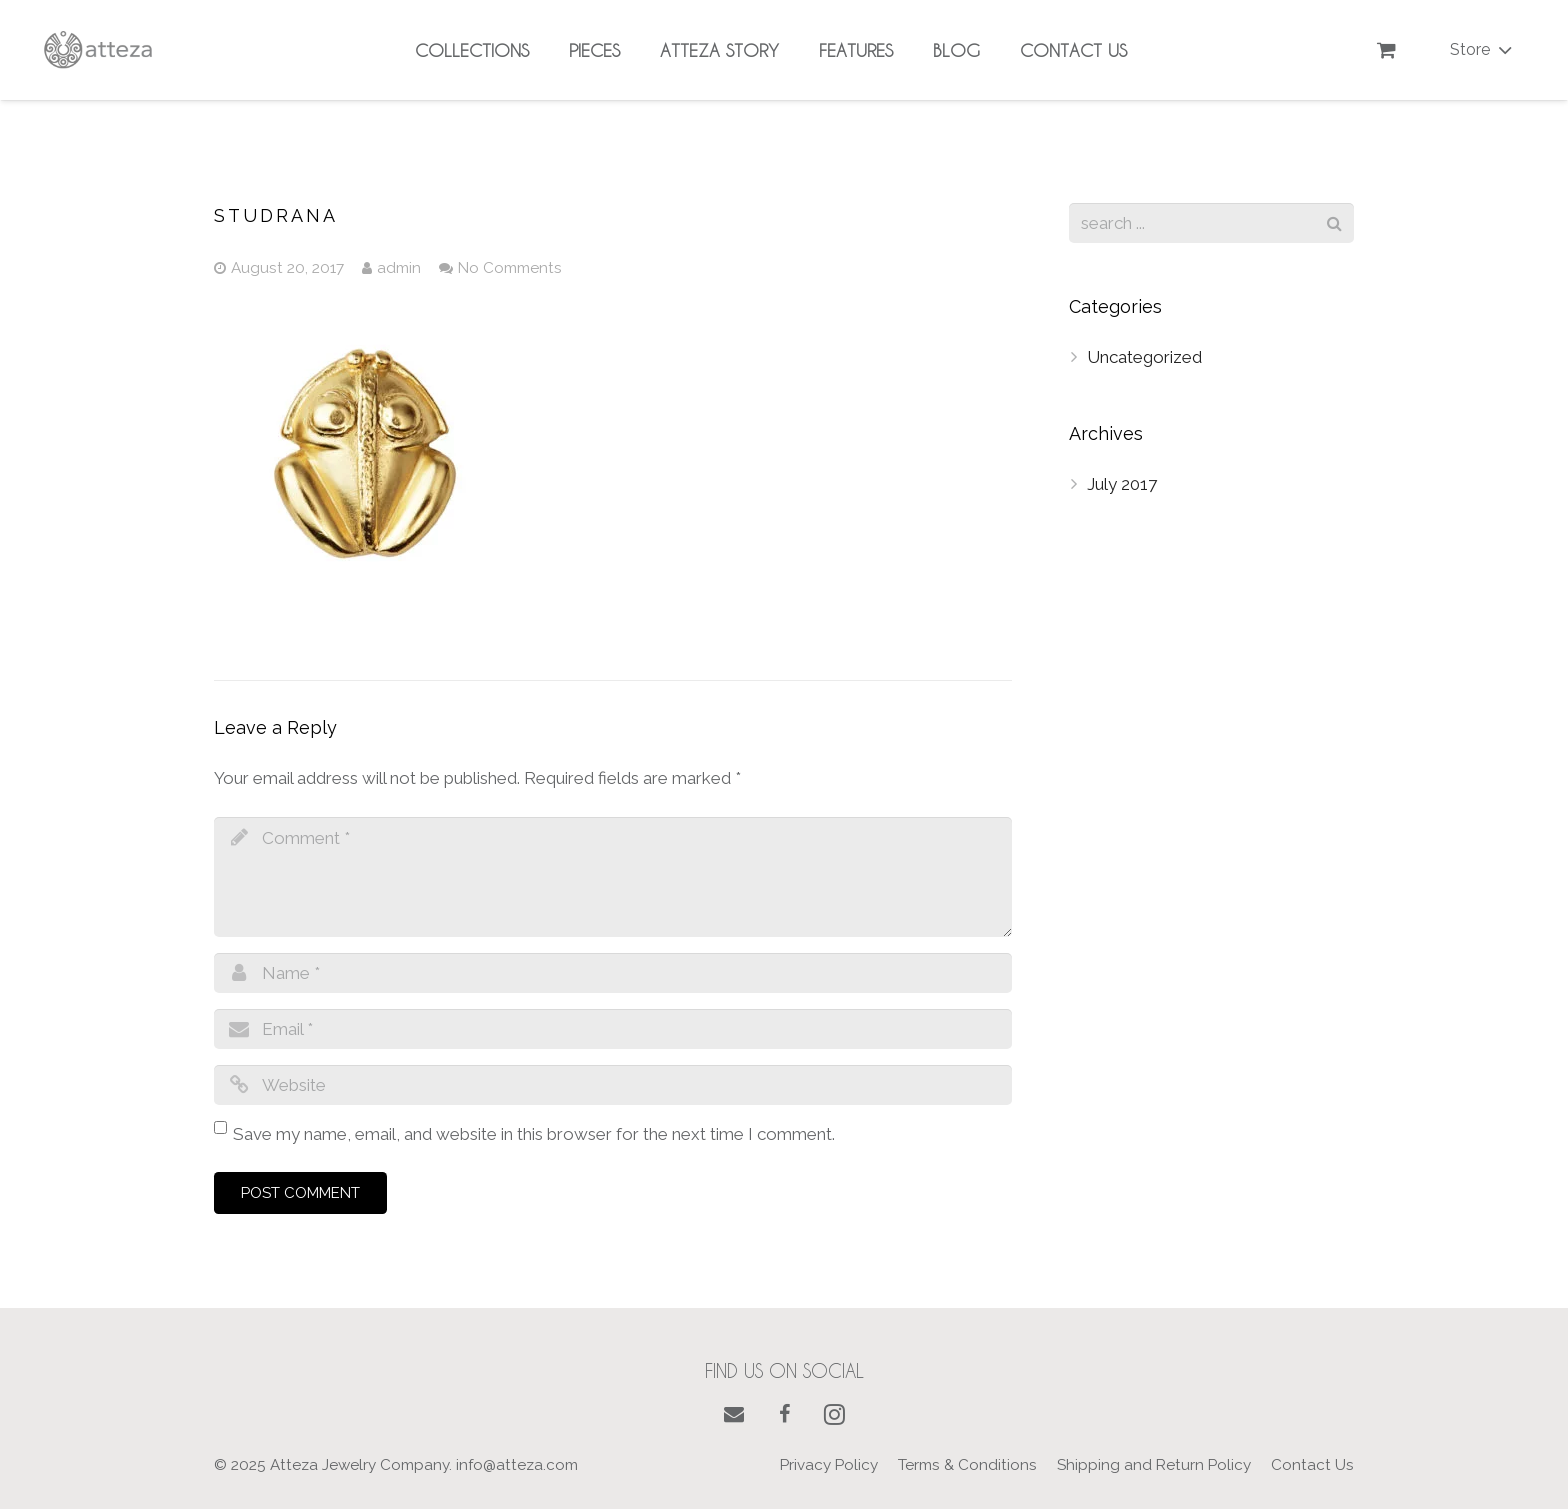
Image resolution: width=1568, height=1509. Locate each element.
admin (399, 268)
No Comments (510, 268)
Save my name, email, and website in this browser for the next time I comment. (534, 1134)
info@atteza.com (517, 1465)
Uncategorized (1144, 357)
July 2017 (1122, 484)
